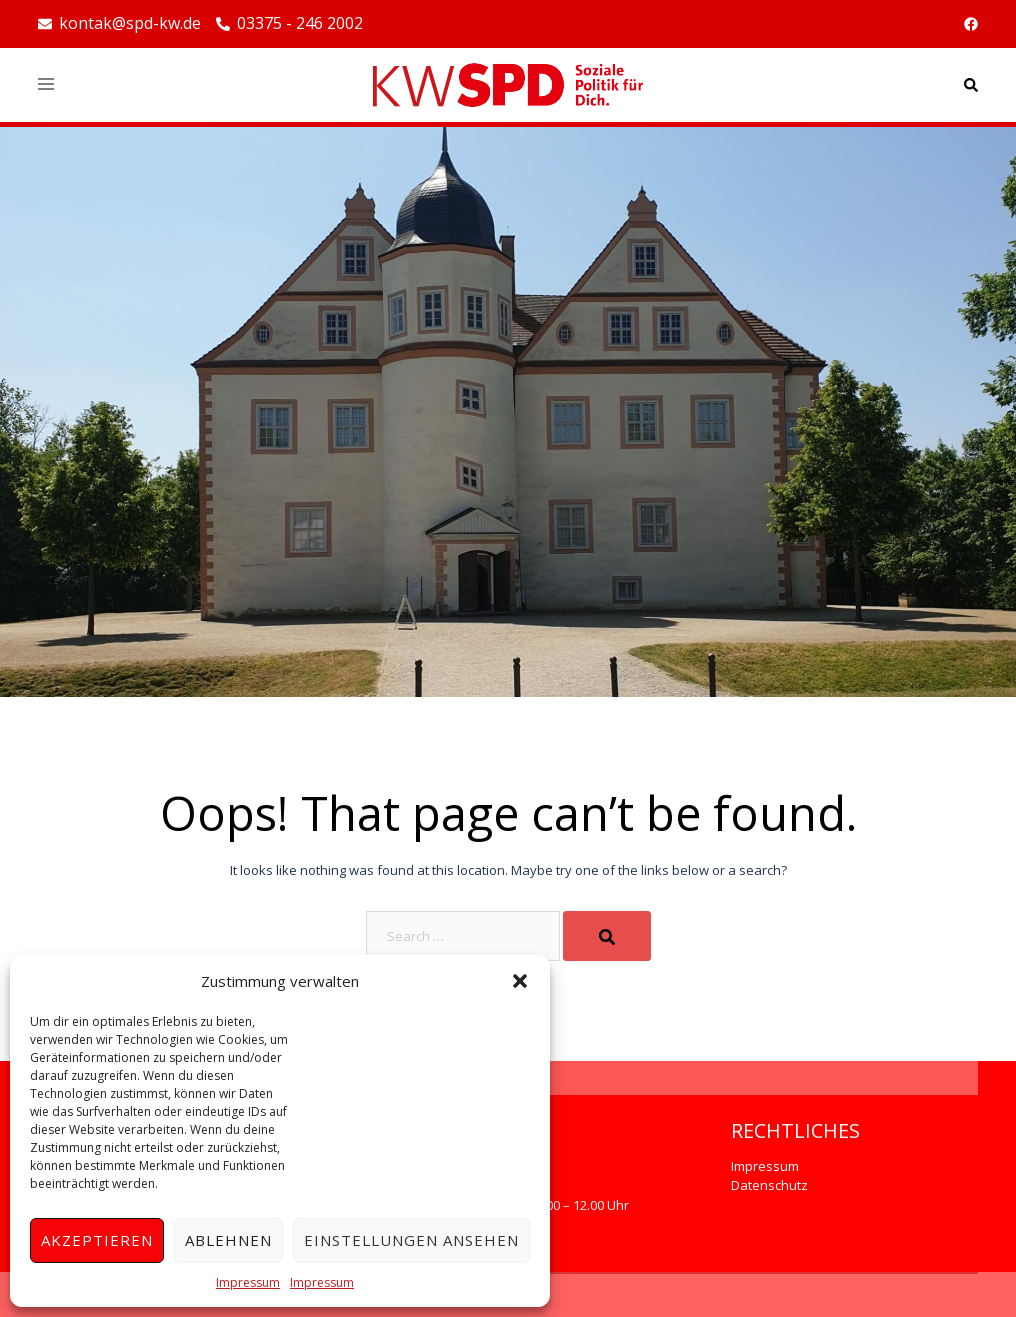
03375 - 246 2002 (289, 24)
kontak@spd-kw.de (119, 24)
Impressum (248, 1282)
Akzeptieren (97, 1240)
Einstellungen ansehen (411, 1240)
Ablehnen (228, 1240)
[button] (520, 981)
